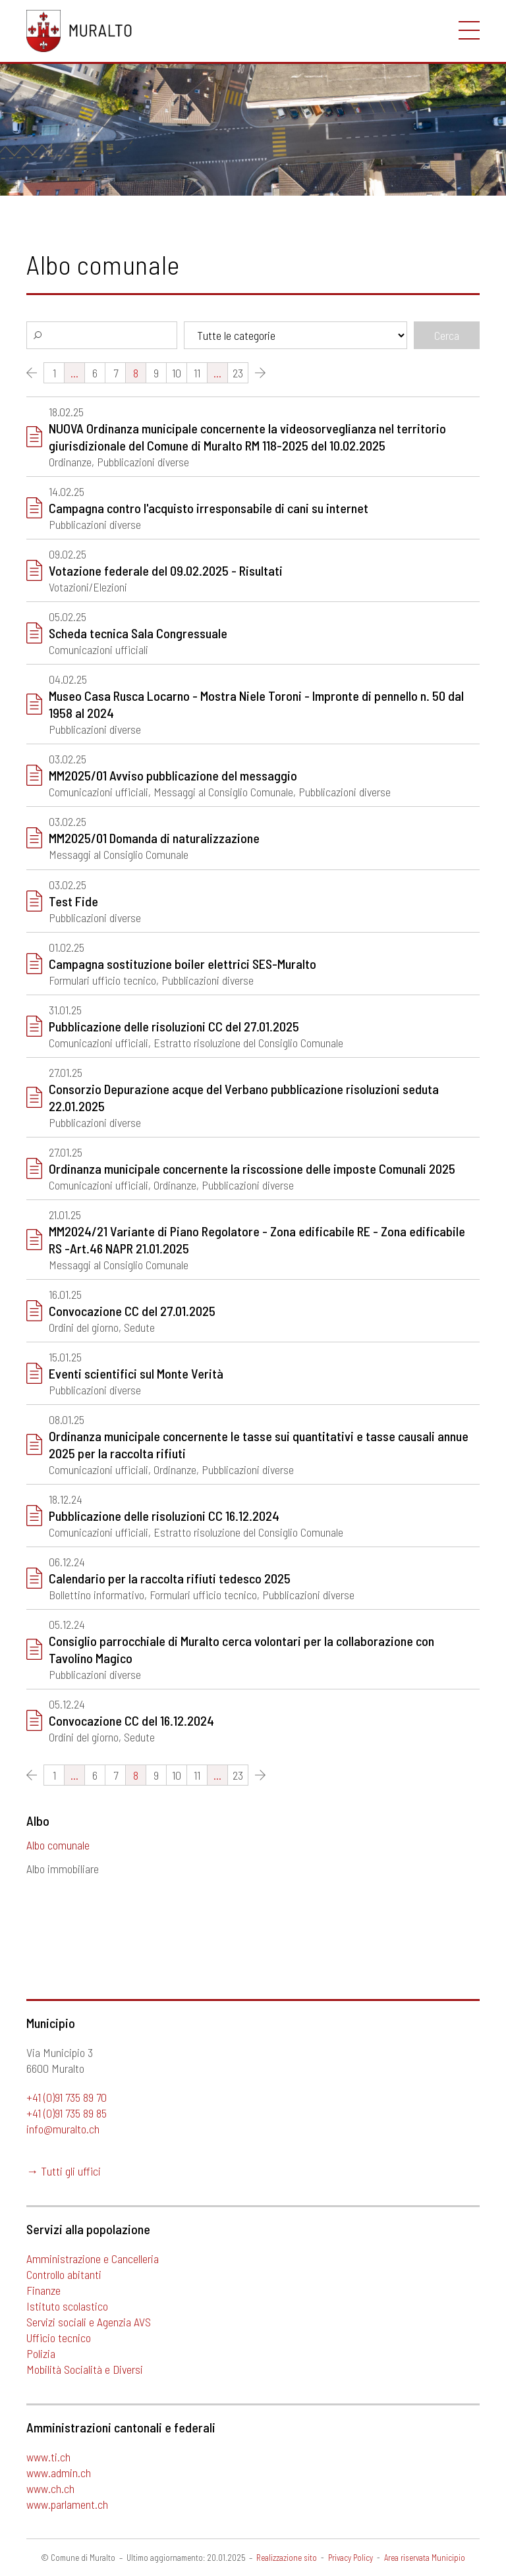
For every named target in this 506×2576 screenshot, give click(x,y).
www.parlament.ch (67, 2504)
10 (176, 1775)
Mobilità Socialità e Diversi (84, 2369)
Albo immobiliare (62, 1868)
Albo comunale (58, 1845)
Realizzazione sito (286, 2557)
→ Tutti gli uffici (63, 2171)
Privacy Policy (350, 2557)
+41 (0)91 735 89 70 (66, 2097)
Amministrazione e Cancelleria (92, 2258)
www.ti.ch (48, 2457)
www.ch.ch (50, 2488)
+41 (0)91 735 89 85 (66, 2113)
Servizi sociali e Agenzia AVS (88, 2322)
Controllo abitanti (63, 2274)
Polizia (40, 2353)
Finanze (43, 2290)
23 (238, 1775)
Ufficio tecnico (58, 2337)
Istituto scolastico (67, 2306)
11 (197, 1775)
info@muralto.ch (62, 2129)
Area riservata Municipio (424, 2557)
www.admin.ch (58, 2472)
